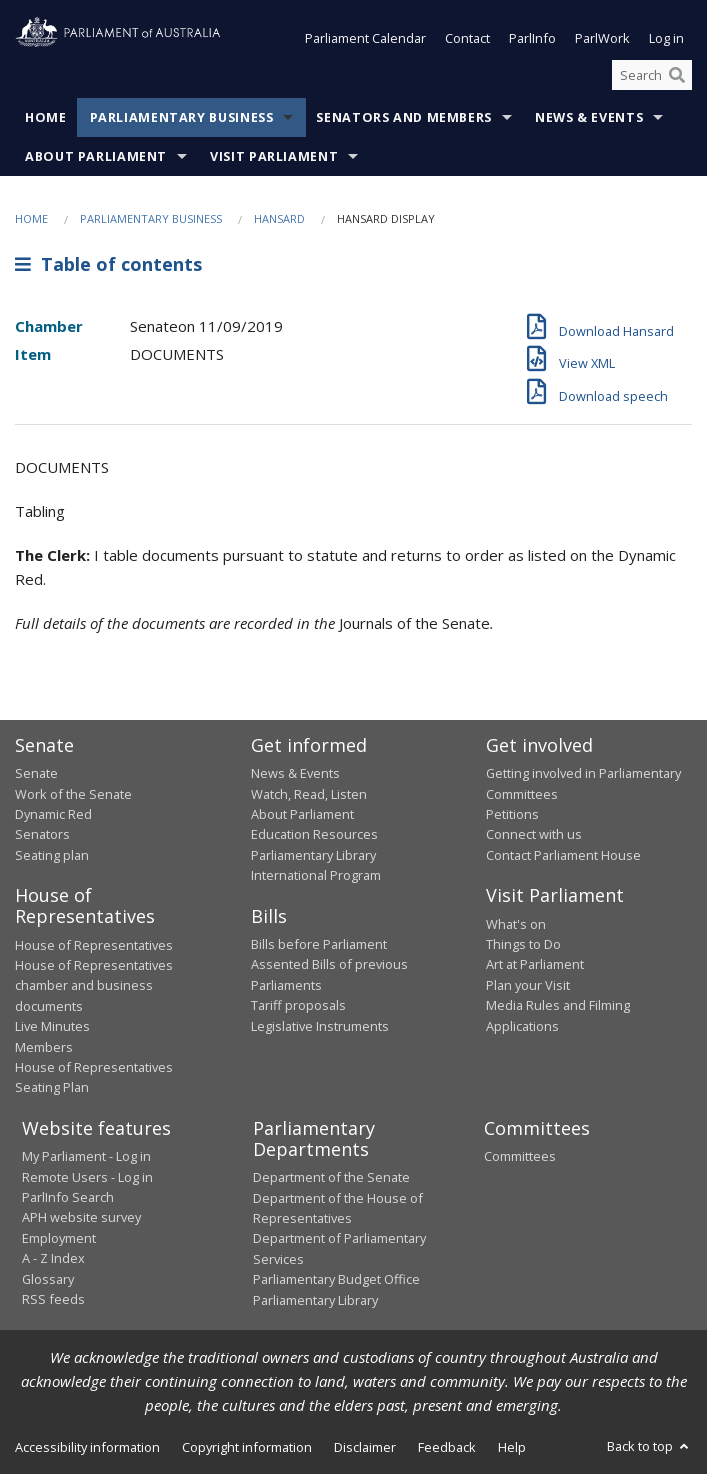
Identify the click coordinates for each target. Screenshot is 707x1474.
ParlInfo (532, 38)
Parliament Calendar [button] (365, 38)
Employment (59, 1238)
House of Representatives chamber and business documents (94, 985)
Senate (36, 773)
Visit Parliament (274, 156)
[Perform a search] (677, 75)
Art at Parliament (535, 964)
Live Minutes (52, 1026)
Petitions (512, 814)
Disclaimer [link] (365, 1447)
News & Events (589, 117)
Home (46, 117)
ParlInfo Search (68, 1197)
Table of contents (108, 264)
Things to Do (523, 944)
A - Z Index (53, 1258)
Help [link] (512, 1447)
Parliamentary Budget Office (336, 1279)
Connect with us (534, 834)
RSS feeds (53, 1299)
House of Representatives (94, 945)
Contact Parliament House (563, 855)
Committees (520, 1156)
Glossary (48, 1279)
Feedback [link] (447, 1447)
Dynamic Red (53, 814)
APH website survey (81, 1217)
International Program (316, 875)
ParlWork (602, 38)
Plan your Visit (528, 985)
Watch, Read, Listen (309, 794)
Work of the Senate (73, 794)
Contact (467, 38)
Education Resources (314, 834)
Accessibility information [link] (87, 1447)
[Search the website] (652, 75)
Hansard (279, 218)
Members (44, 1047)
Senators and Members (404, 117)
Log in (666, 38)
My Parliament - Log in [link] (86, 1156)
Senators (42, 834)
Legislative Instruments (320, 1026)
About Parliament (96, 156)
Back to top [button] (649, 1446)
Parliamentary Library (313, 855)
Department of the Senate (331, 1177)
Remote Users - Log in (87, 1177)
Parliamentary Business (182, 117)
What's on (516, 924)
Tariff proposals (298, 1005)
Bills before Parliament (319, 944)
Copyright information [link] (247, 1447)
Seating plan (52, 855)
